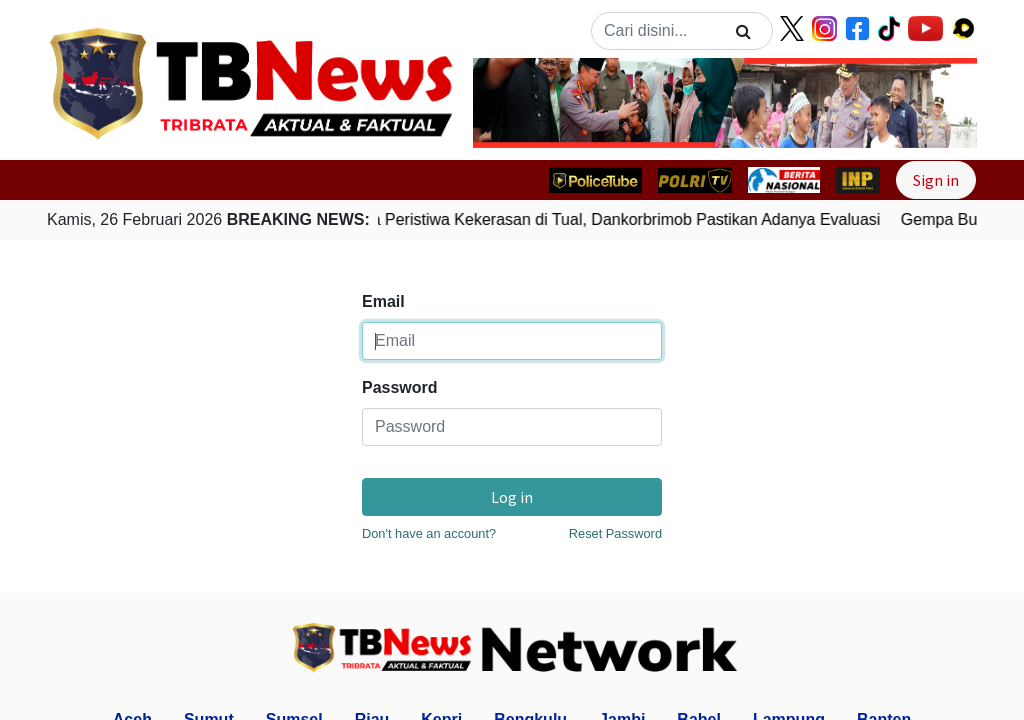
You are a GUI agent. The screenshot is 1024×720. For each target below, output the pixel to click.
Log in (512, 497)
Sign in (936, 180)
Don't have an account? (429, 533)
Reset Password (615, 533)
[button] (511, 103)
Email (383, 301)
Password (400, 387)
